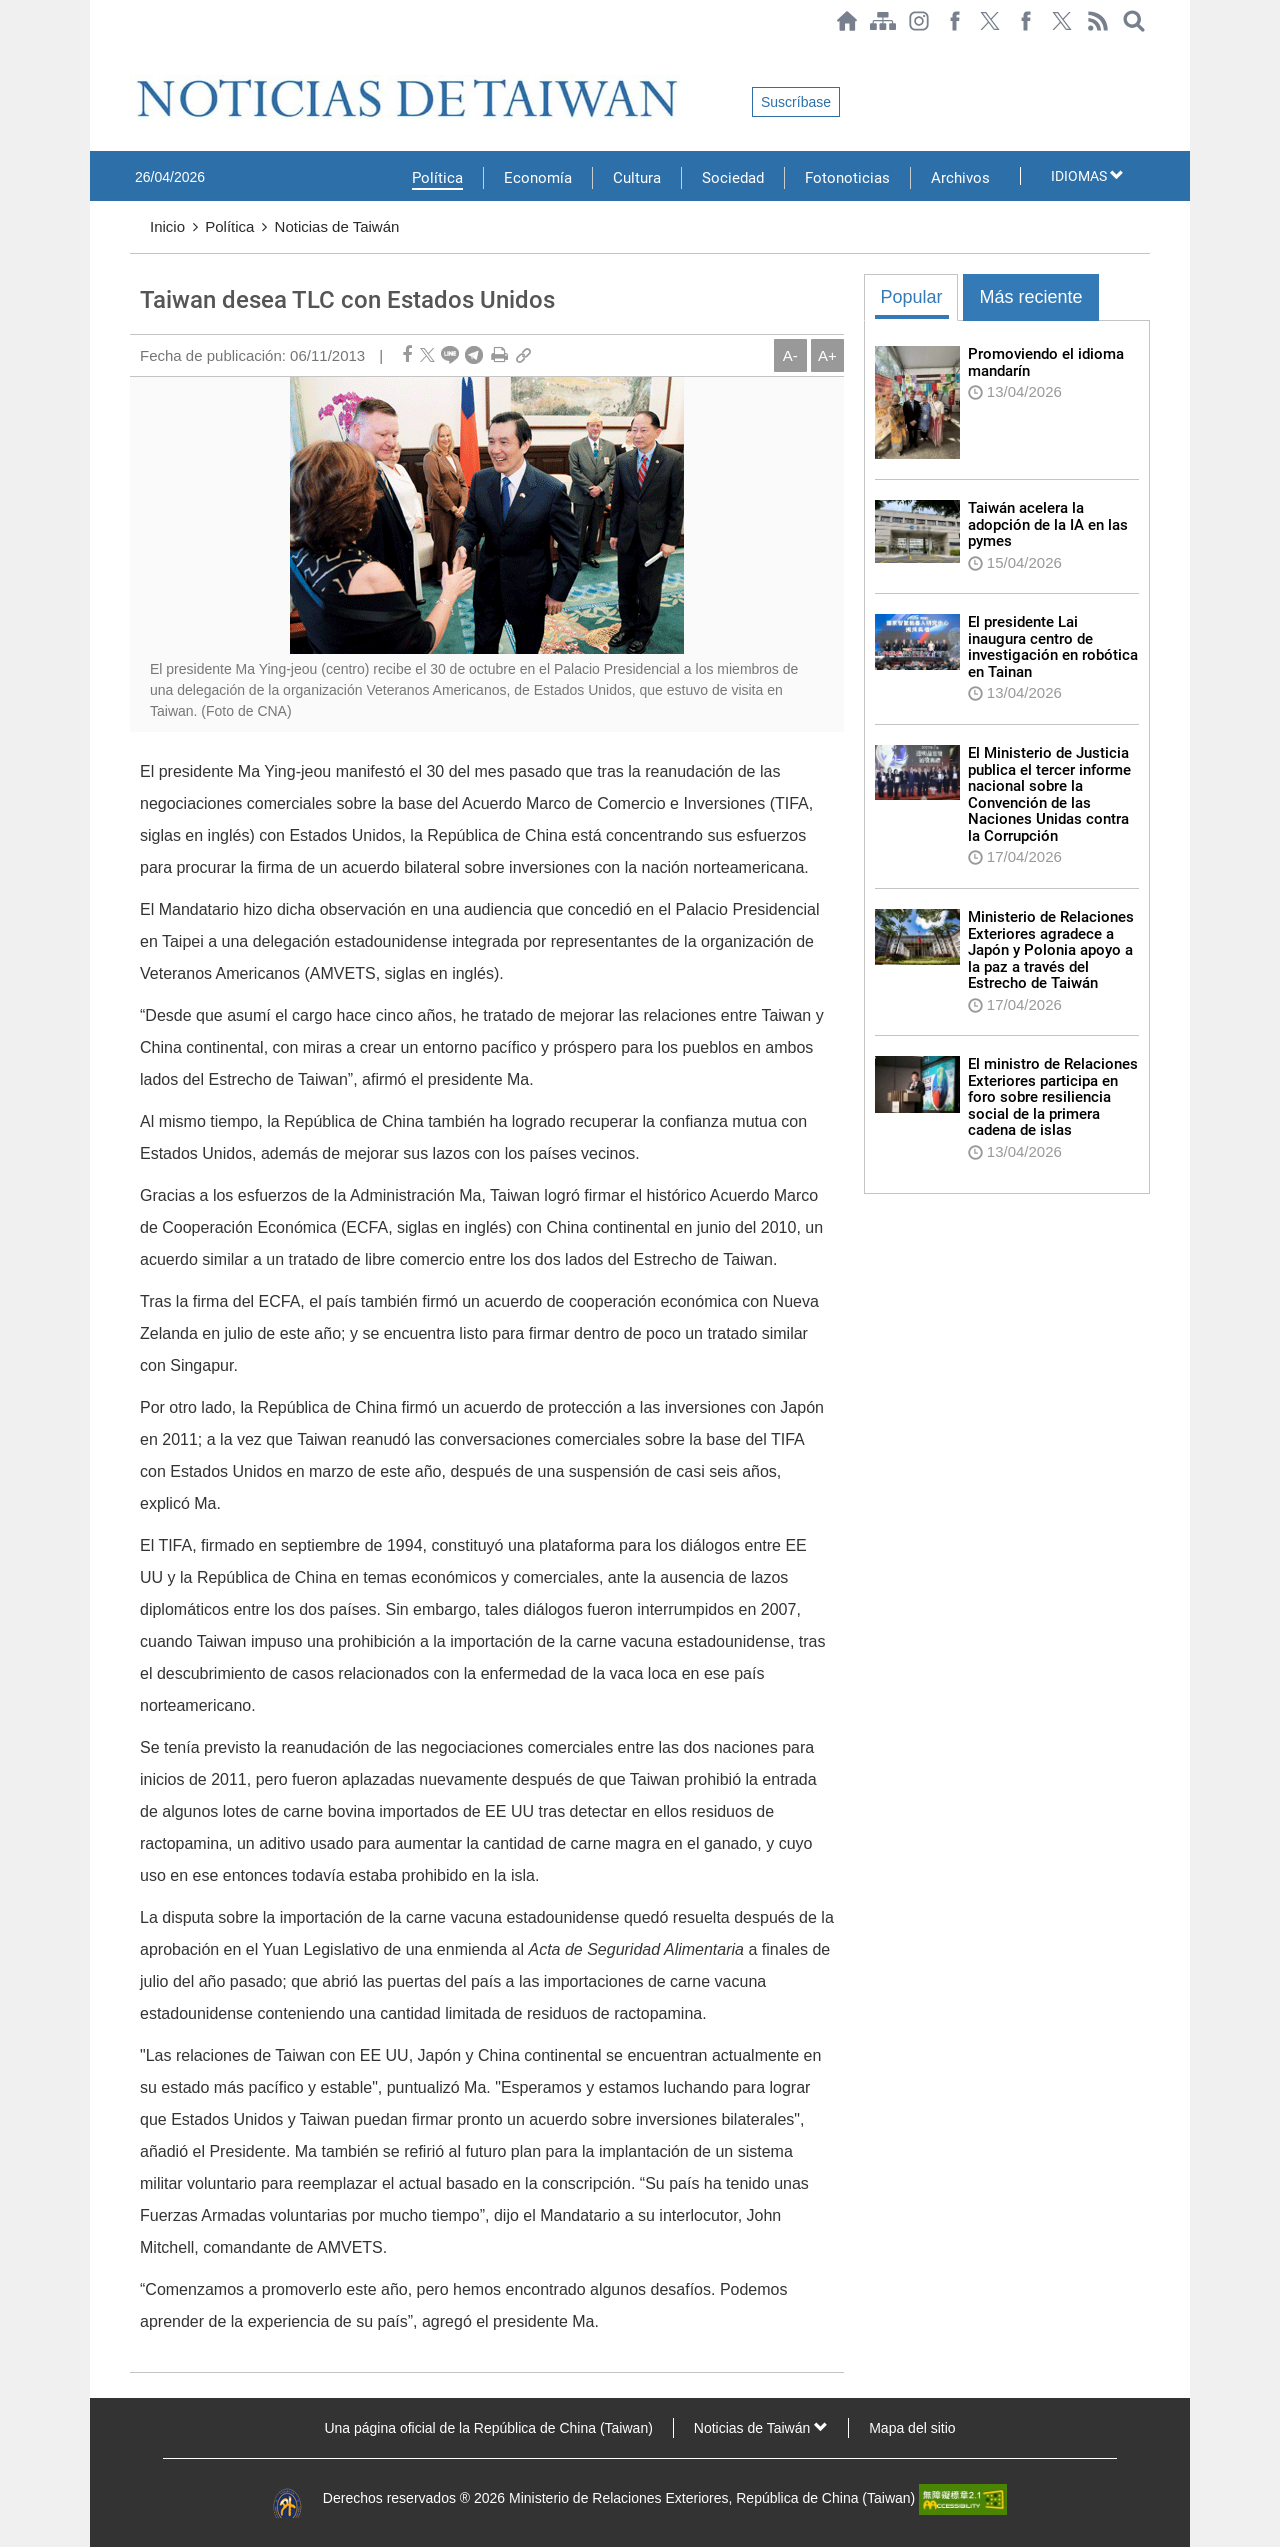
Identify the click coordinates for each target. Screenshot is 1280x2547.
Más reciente (1030, 297)
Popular (911, 297)
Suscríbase (796, 102)
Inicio (167, 226)
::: (136, 52)
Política (437, 178)
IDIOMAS (1087, 176)
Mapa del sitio (912, 2428)
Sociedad (733, 178)
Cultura (637, 178)
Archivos (960, 178)
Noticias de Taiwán (337, 226)
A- (790, 355)
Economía (538, 178)
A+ (827, 355)
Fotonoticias (847, 178)
